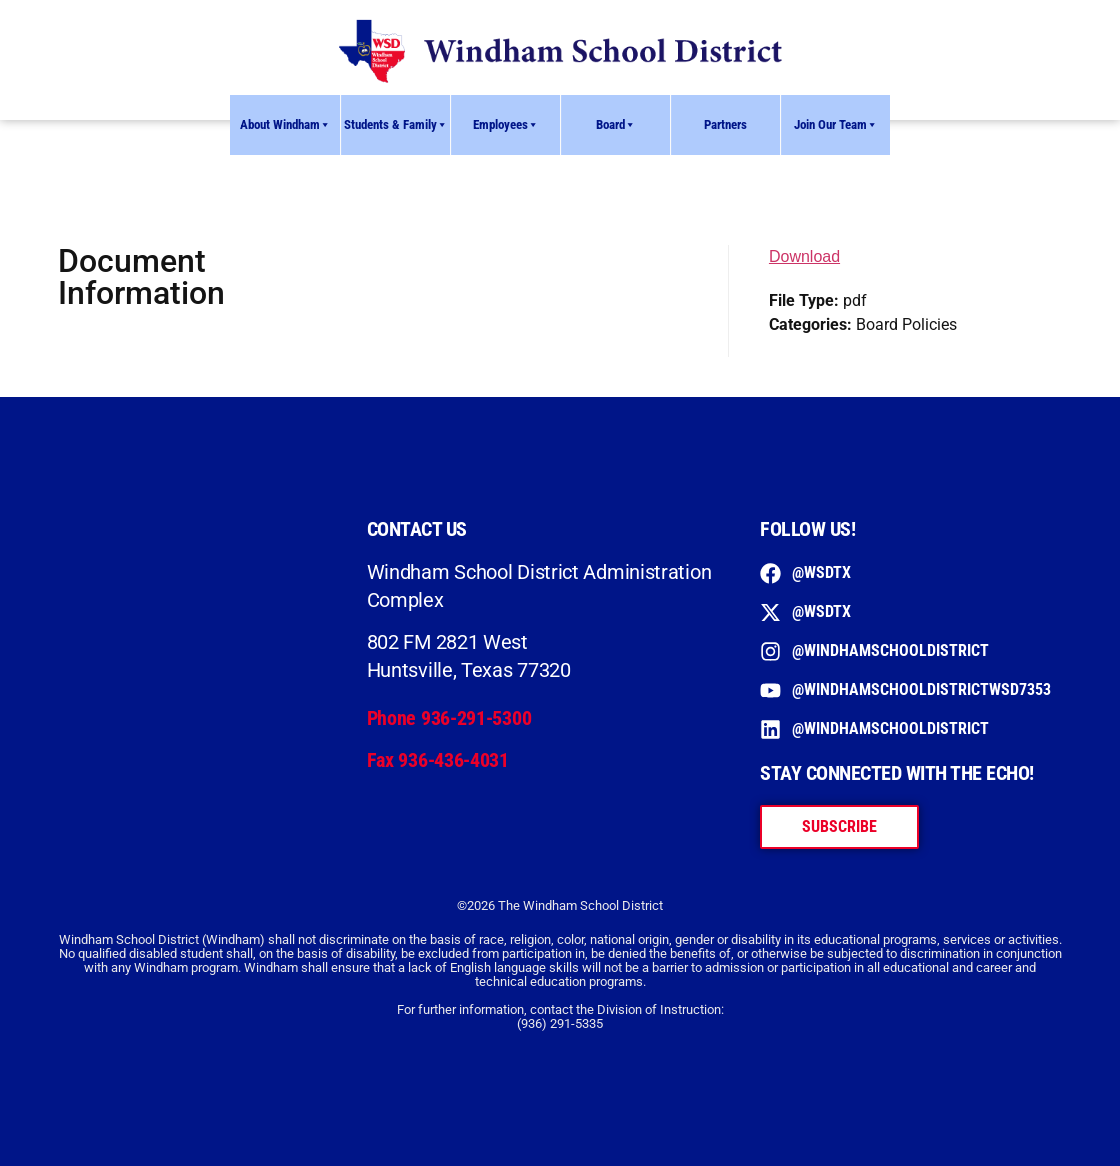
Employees (506, 125)
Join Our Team (836, 125)
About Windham (285, 125)
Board (616, 125)
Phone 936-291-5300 (449, 718)
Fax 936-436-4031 (438, 760)
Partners (725, 124)
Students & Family (396, 125)
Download (804, 256)
